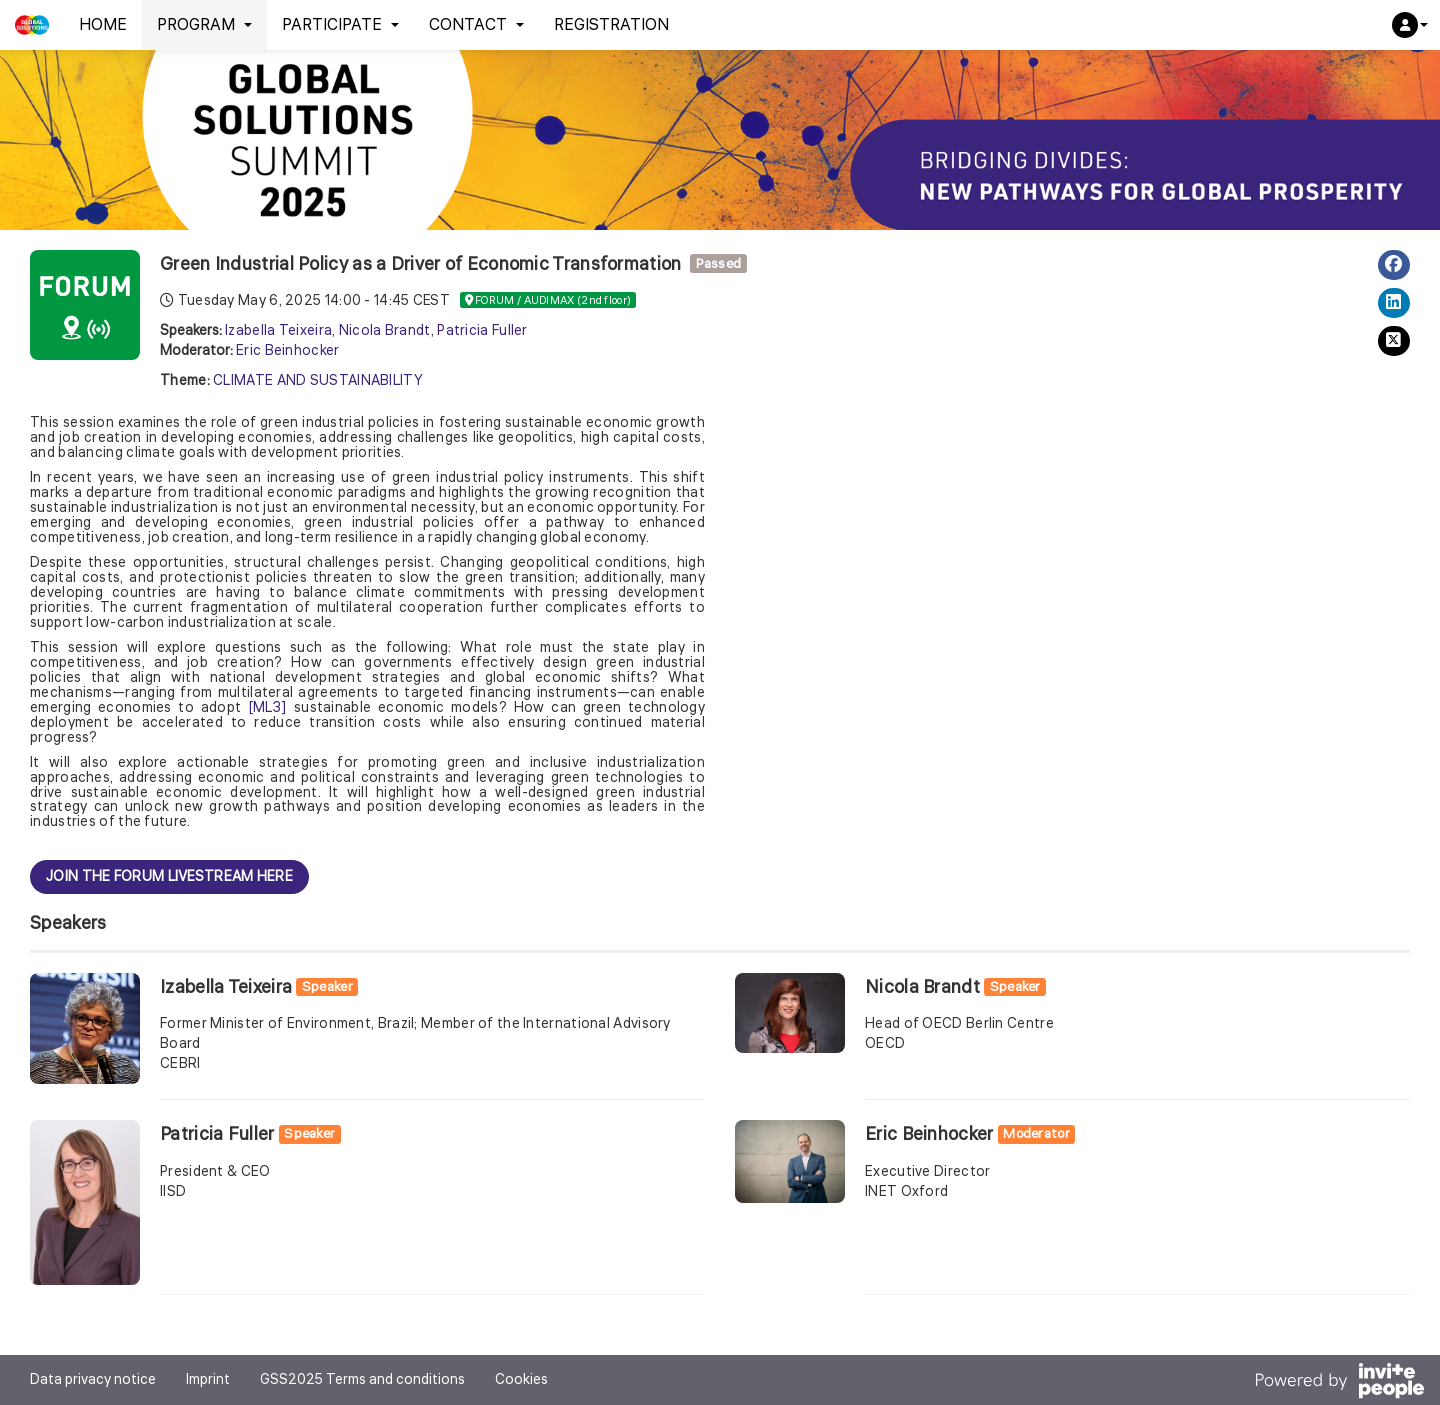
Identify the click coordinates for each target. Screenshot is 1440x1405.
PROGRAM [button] (204, 25)
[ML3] (268, 708)
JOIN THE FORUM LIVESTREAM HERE (169, 877)
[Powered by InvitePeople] (1339, 1383)
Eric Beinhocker (288, 351)
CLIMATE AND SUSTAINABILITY (318, 381)
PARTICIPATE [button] (340, 25)
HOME (103, 25)
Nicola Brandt (385, 331)
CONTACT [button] (476, 25)
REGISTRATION (611, 25)
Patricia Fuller (482, 331)
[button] (1410, 25)
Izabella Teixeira (278, 331)
